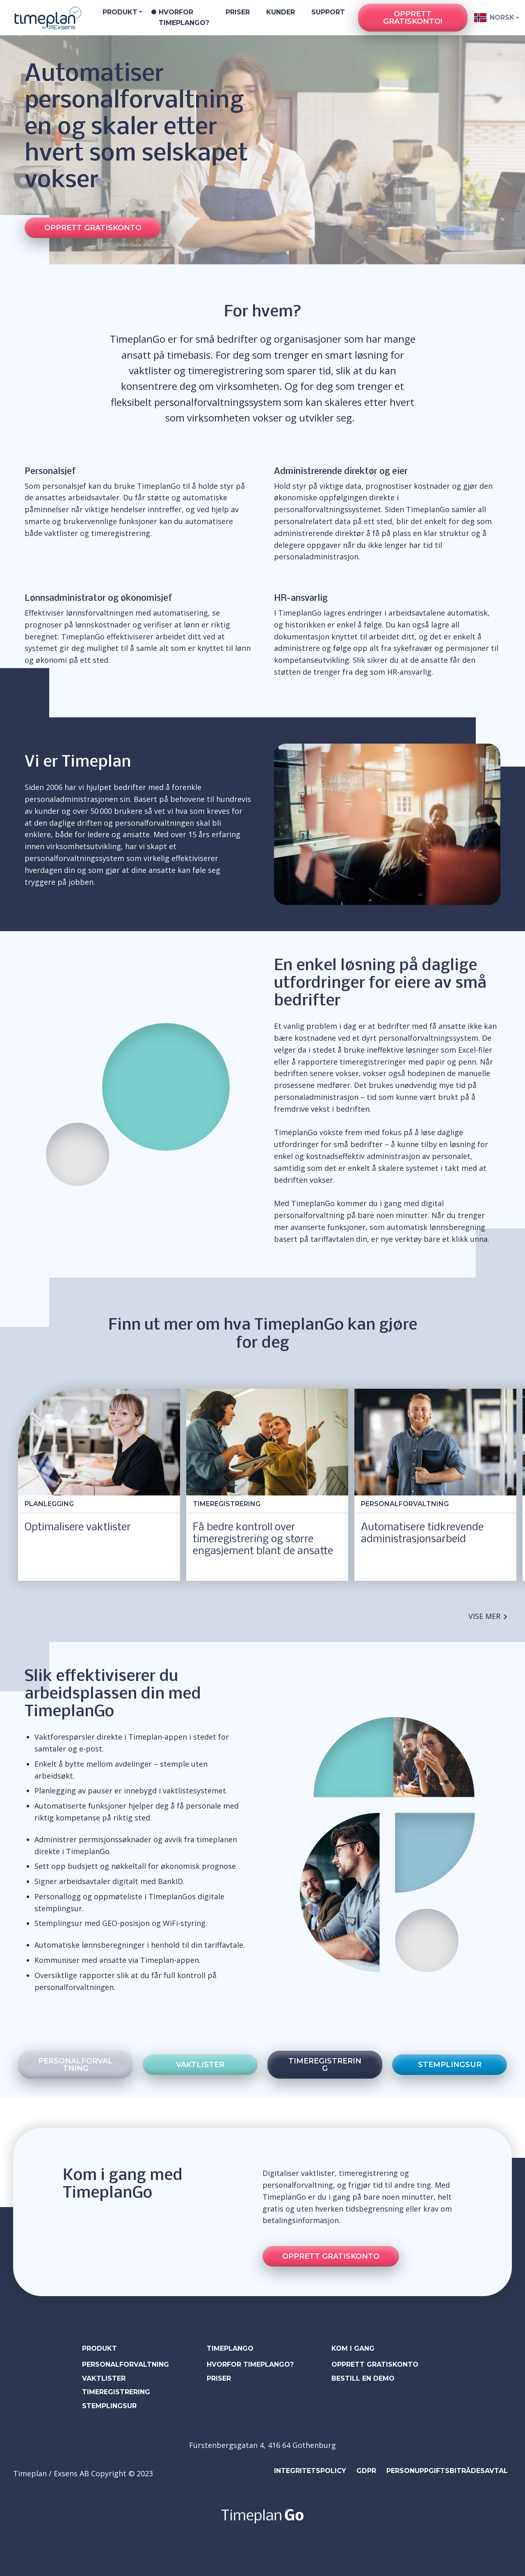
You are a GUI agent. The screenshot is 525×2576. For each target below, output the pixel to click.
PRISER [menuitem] (219, 2378)
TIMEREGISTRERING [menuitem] (116, 2392)
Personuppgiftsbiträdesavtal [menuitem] (447, 2471)
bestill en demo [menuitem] (363, 2378)
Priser (238, 12)
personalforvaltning (75, 2064)
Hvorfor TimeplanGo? (184, 17)
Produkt (120, 12)
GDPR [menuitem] (366, 2471)
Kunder (280, 12)
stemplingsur (450, 2064)
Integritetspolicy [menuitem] (310, 2471)
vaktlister (200, 2064)
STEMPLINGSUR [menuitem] (109, 2406)
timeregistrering (324, 2064)
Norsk (493, 17)
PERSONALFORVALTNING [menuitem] (125, 2364)
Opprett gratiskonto (93, 227)
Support (328, 12)
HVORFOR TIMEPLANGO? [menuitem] (250, 2364)
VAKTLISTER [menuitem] (104, 2378)
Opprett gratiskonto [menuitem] (374, 2364)
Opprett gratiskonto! (412, 17)
